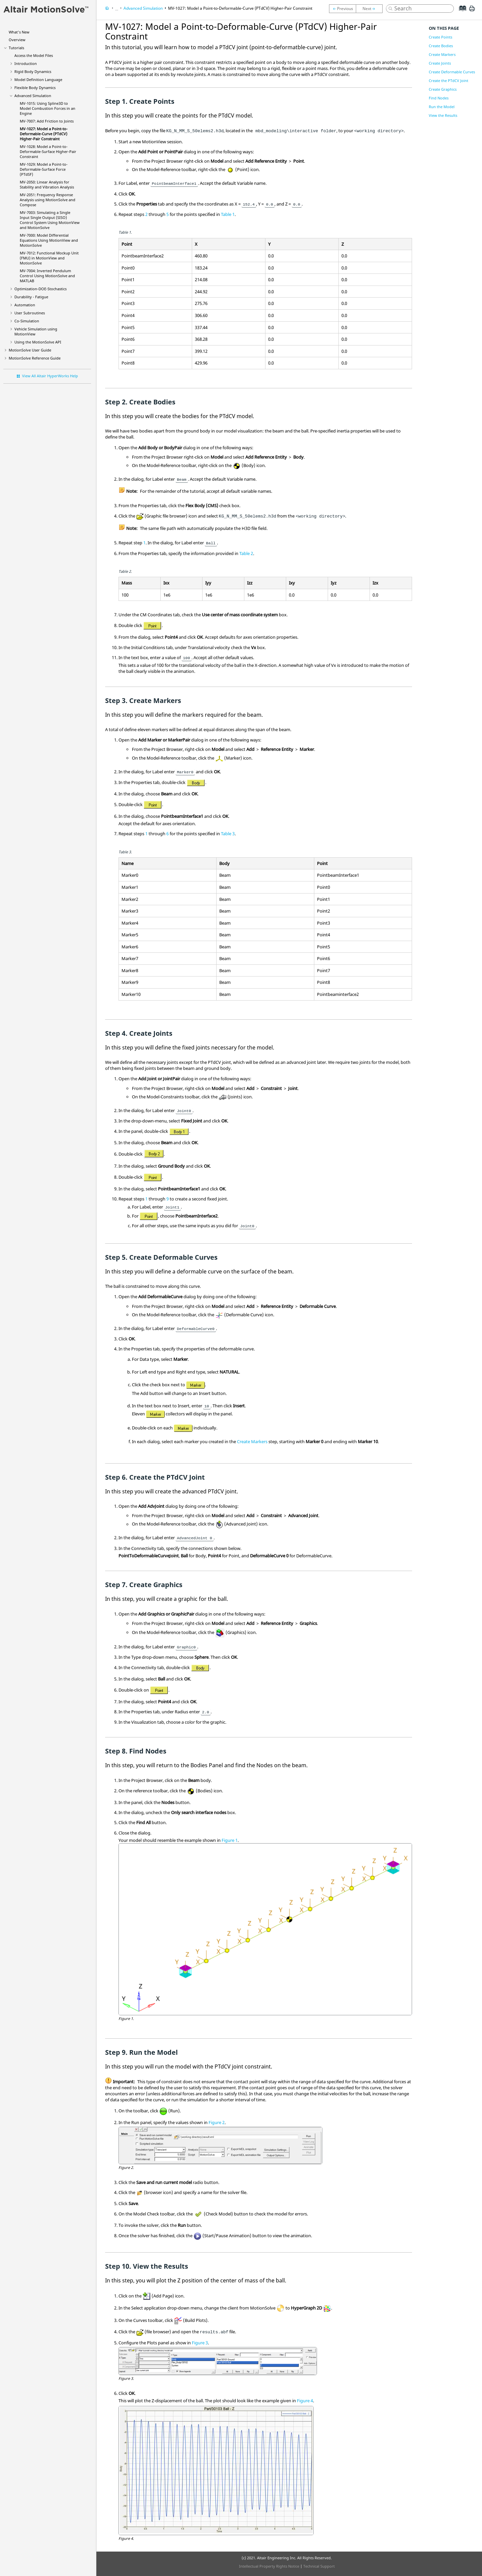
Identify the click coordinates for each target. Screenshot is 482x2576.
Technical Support (319, 2566)
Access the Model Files (33, 55)
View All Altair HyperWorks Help (50, 375)
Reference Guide (35, 358)
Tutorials (16, 47)
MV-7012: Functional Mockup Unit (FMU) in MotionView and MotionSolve (49, 257)
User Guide (30, 350)
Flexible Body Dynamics (35, 87)
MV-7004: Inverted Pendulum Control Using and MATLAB (47, 275)
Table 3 (228, 834)
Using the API (37, 341)
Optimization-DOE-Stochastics (40, 288)
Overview (17, 39)
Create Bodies (441, 45)
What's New (19, 31)
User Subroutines (29, 312)
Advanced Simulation (32, 95)
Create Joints (440, 63)
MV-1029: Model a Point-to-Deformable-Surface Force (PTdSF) (44, 169)
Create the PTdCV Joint (448, 80)
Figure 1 (230, 1840)
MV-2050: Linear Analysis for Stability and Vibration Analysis (47, 184)
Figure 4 (305, 2401)
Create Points (440, 37)
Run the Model (442, 106)
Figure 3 (200, 2343)
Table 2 (246, 553)
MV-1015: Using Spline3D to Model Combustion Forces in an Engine (47, 108)
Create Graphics (443, 89)
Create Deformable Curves (452, 71)
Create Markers (252, 1441)
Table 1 (228, 214)
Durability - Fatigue (31, 296)
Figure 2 (217, 2122)
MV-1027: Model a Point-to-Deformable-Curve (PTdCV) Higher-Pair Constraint (44, 133)
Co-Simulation (26, 320)
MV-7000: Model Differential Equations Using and (49, 240)
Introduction (25, 63)
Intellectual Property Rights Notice (269, 2566)
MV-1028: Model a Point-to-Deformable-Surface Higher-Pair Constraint (48, 151)
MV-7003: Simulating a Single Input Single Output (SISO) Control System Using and (50, 220)
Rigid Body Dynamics (32, 71)
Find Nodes (439, 97)
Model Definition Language (38, 79)
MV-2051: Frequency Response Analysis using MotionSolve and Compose (47, 199)
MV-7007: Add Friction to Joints (47, 121)
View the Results (443, 115)
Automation (24, 304)
